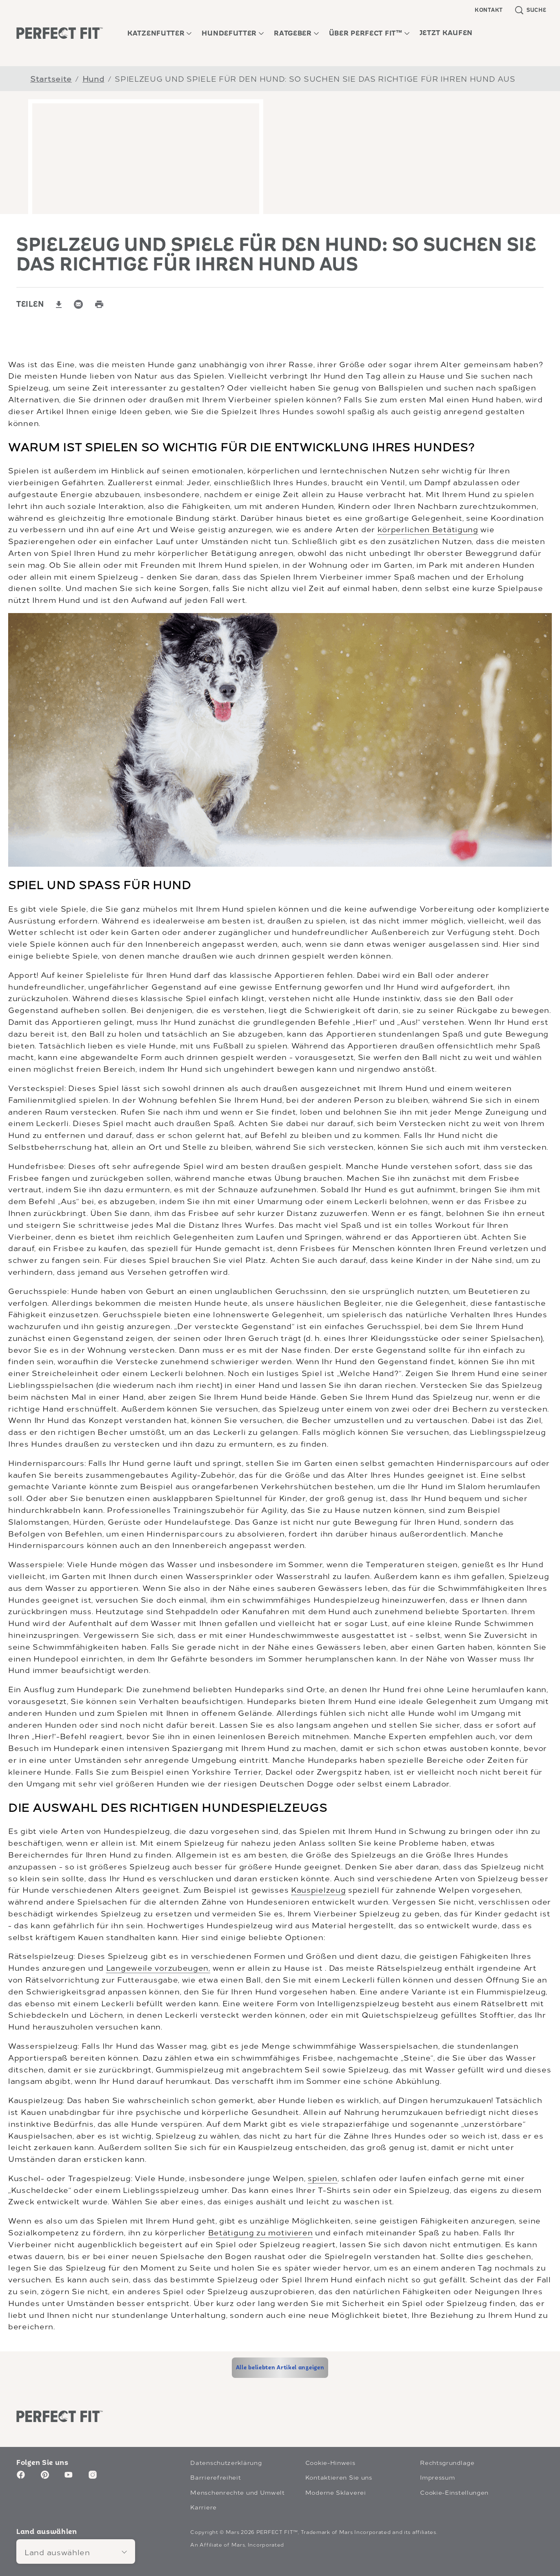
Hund (93, 78)
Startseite (51, 78)
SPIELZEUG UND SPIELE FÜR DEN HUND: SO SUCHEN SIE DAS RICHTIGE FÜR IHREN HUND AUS (315, 78)
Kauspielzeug (318, 1889)
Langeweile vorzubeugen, (158, 1967)
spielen (323, 2177)
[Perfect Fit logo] (59, 2416)
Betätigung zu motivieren (260, 2231)
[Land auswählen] (75, 2551)
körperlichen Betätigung (428, 528)
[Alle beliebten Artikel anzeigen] (280, 2367)
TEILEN (30, 305)
